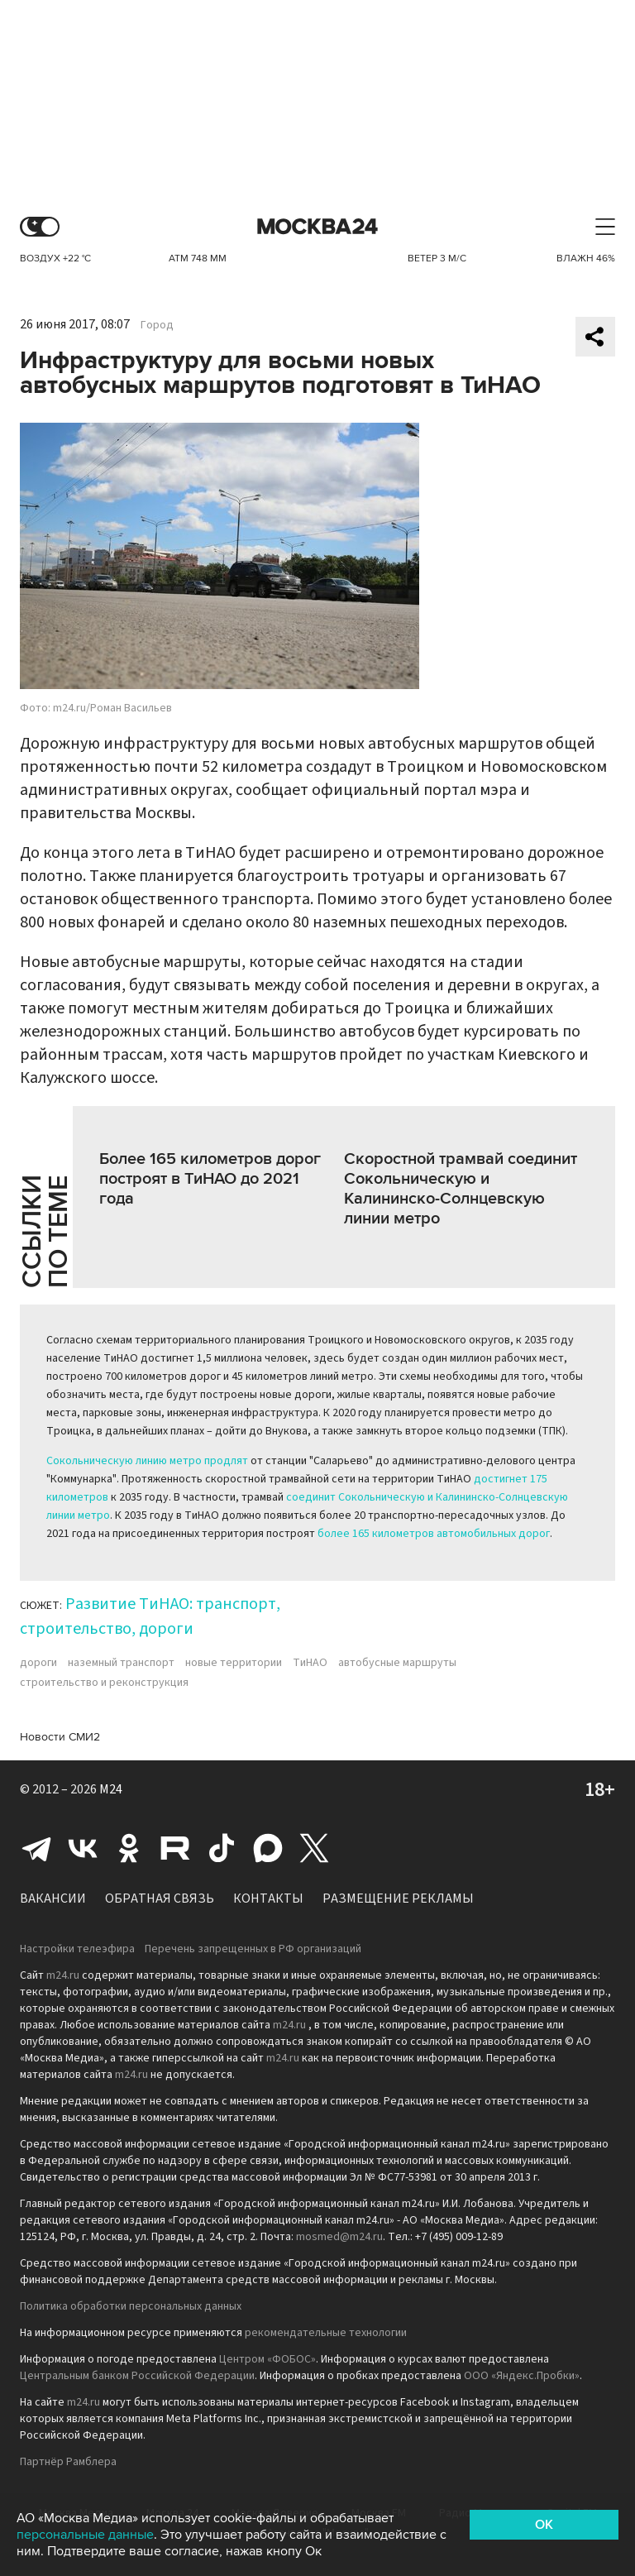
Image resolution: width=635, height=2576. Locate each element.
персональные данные (85, 2534)
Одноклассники (129, 1848)
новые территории (233, 1663)
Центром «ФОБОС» (267, 2359)
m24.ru (62, 1975)
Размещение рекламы (398, 1898)
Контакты (268, 1898)
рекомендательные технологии (326, 2333)
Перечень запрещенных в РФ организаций (253, 1949)
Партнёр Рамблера (68, 2462)
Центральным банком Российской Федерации (137, 2376)
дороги (38, 1663)
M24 (110, 1789)
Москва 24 (317, 227)
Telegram (36, 1848)
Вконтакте (82, 1848)
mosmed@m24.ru (339, 2237)
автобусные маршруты (397, 1663)
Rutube (175, 1848)
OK (544, 2524)
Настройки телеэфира (77, 1949)
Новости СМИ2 (60, 1737)
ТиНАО (310, 1663)
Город (157, 325)
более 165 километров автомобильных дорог (434, 1533)
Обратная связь (159, 1898)
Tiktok (221, 1848)
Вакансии (53, 1898)
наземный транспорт (121, 1663)
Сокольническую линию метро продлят (147, 1461)
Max (267, 1848)
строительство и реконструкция (104, 1682)
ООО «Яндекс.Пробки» (522, 2376)
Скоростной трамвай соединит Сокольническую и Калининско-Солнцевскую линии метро (460, 1188)
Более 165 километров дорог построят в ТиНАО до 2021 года (210, 1179)
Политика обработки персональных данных (130, 2306)
